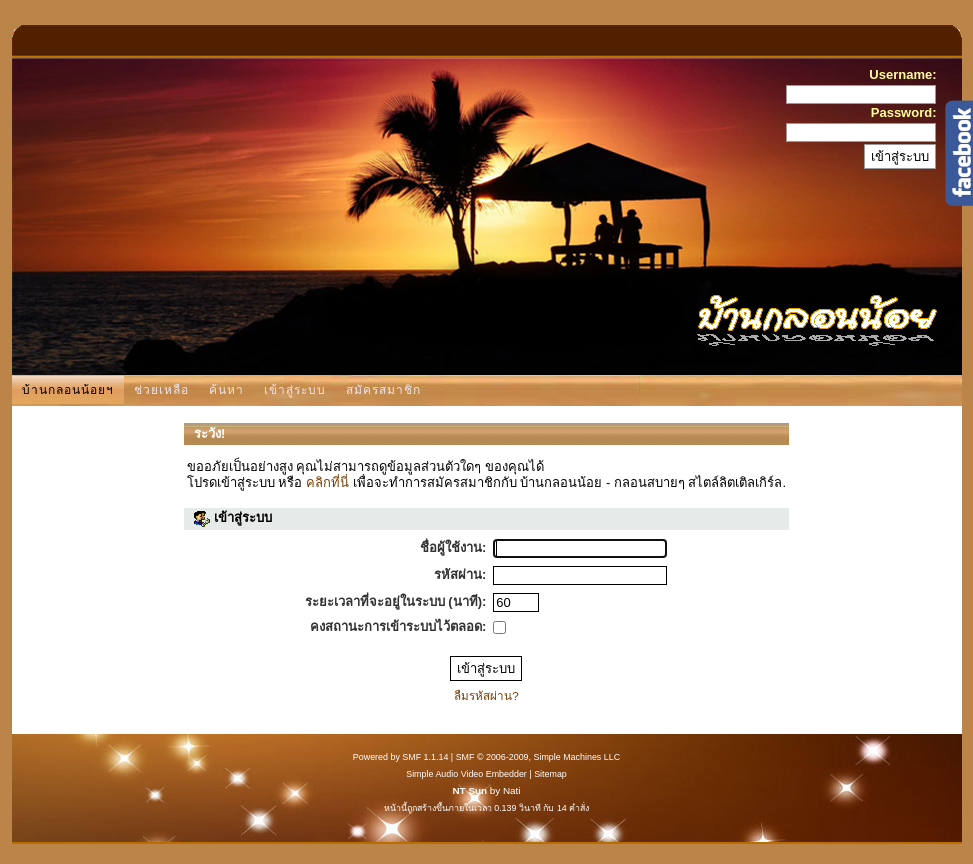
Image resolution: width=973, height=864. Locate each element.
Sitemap (550, 774)
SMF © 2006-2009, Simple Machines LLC (538, 757)
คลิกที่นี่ (327, 482)
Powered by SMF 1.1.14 (401, 757)
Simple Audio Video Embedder (466, 774)
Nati (512, 790)
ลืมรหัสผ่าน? (486, 695)
